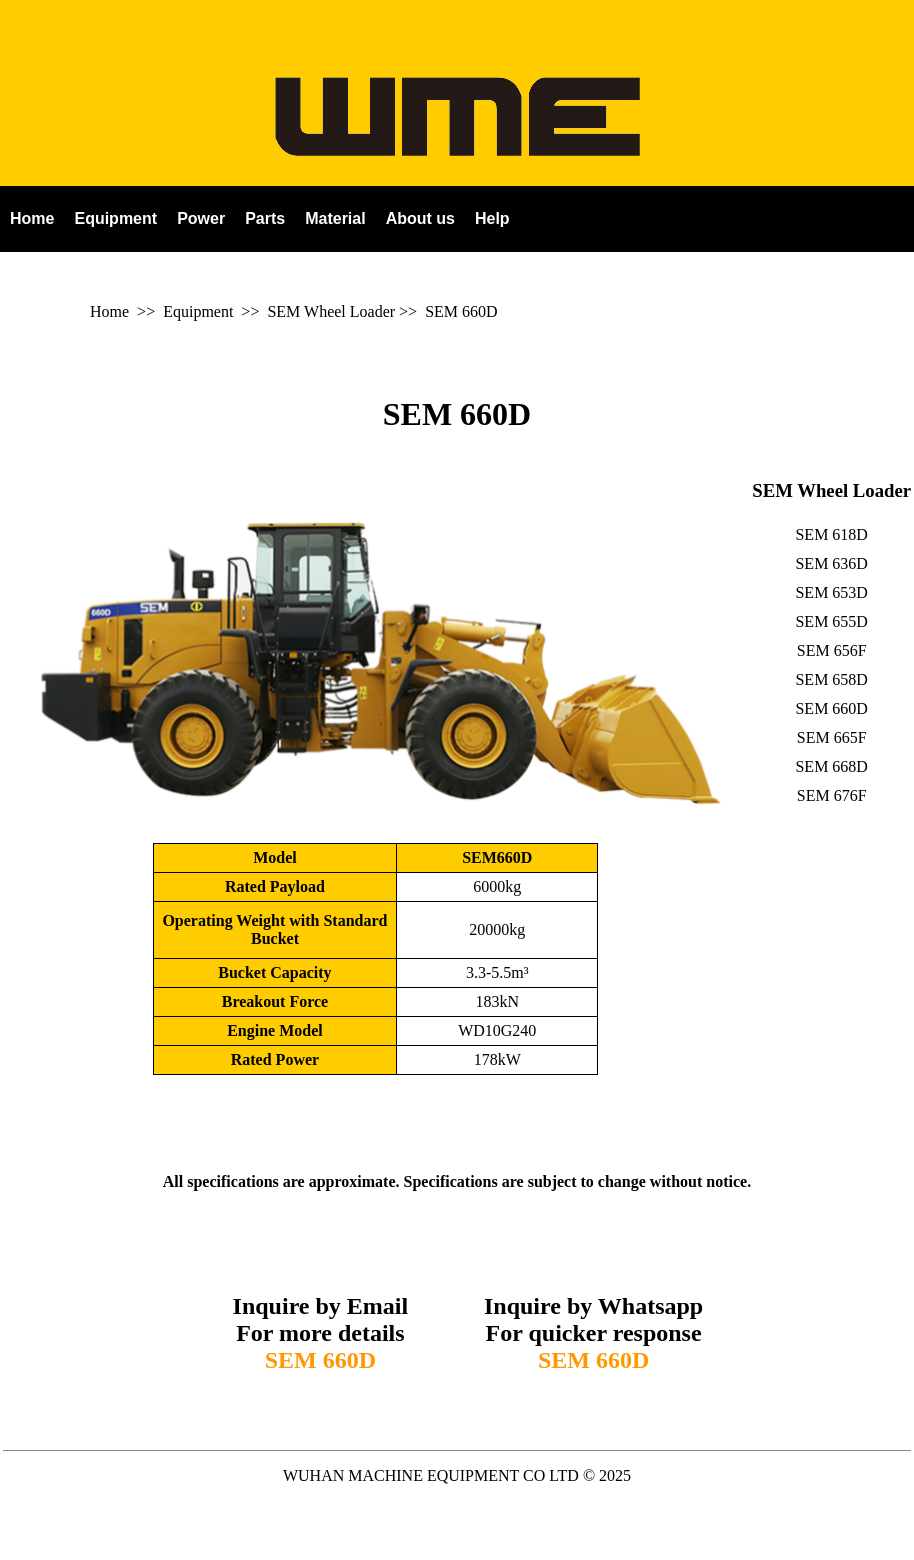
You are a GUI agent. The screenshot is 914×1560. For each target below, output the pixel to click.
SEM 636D (831, 563)
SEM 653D (831, 592)
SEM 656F (832, 650)
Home (109, 311)
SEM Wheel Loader (331, 311)
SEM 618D (831, 534)
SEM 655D (831, 621)
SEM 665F (832, 737)
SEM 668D (831, 766)
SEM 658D (831, 679)
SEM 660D (457, 414)
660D (480, 311)
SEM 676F (832, 795)
